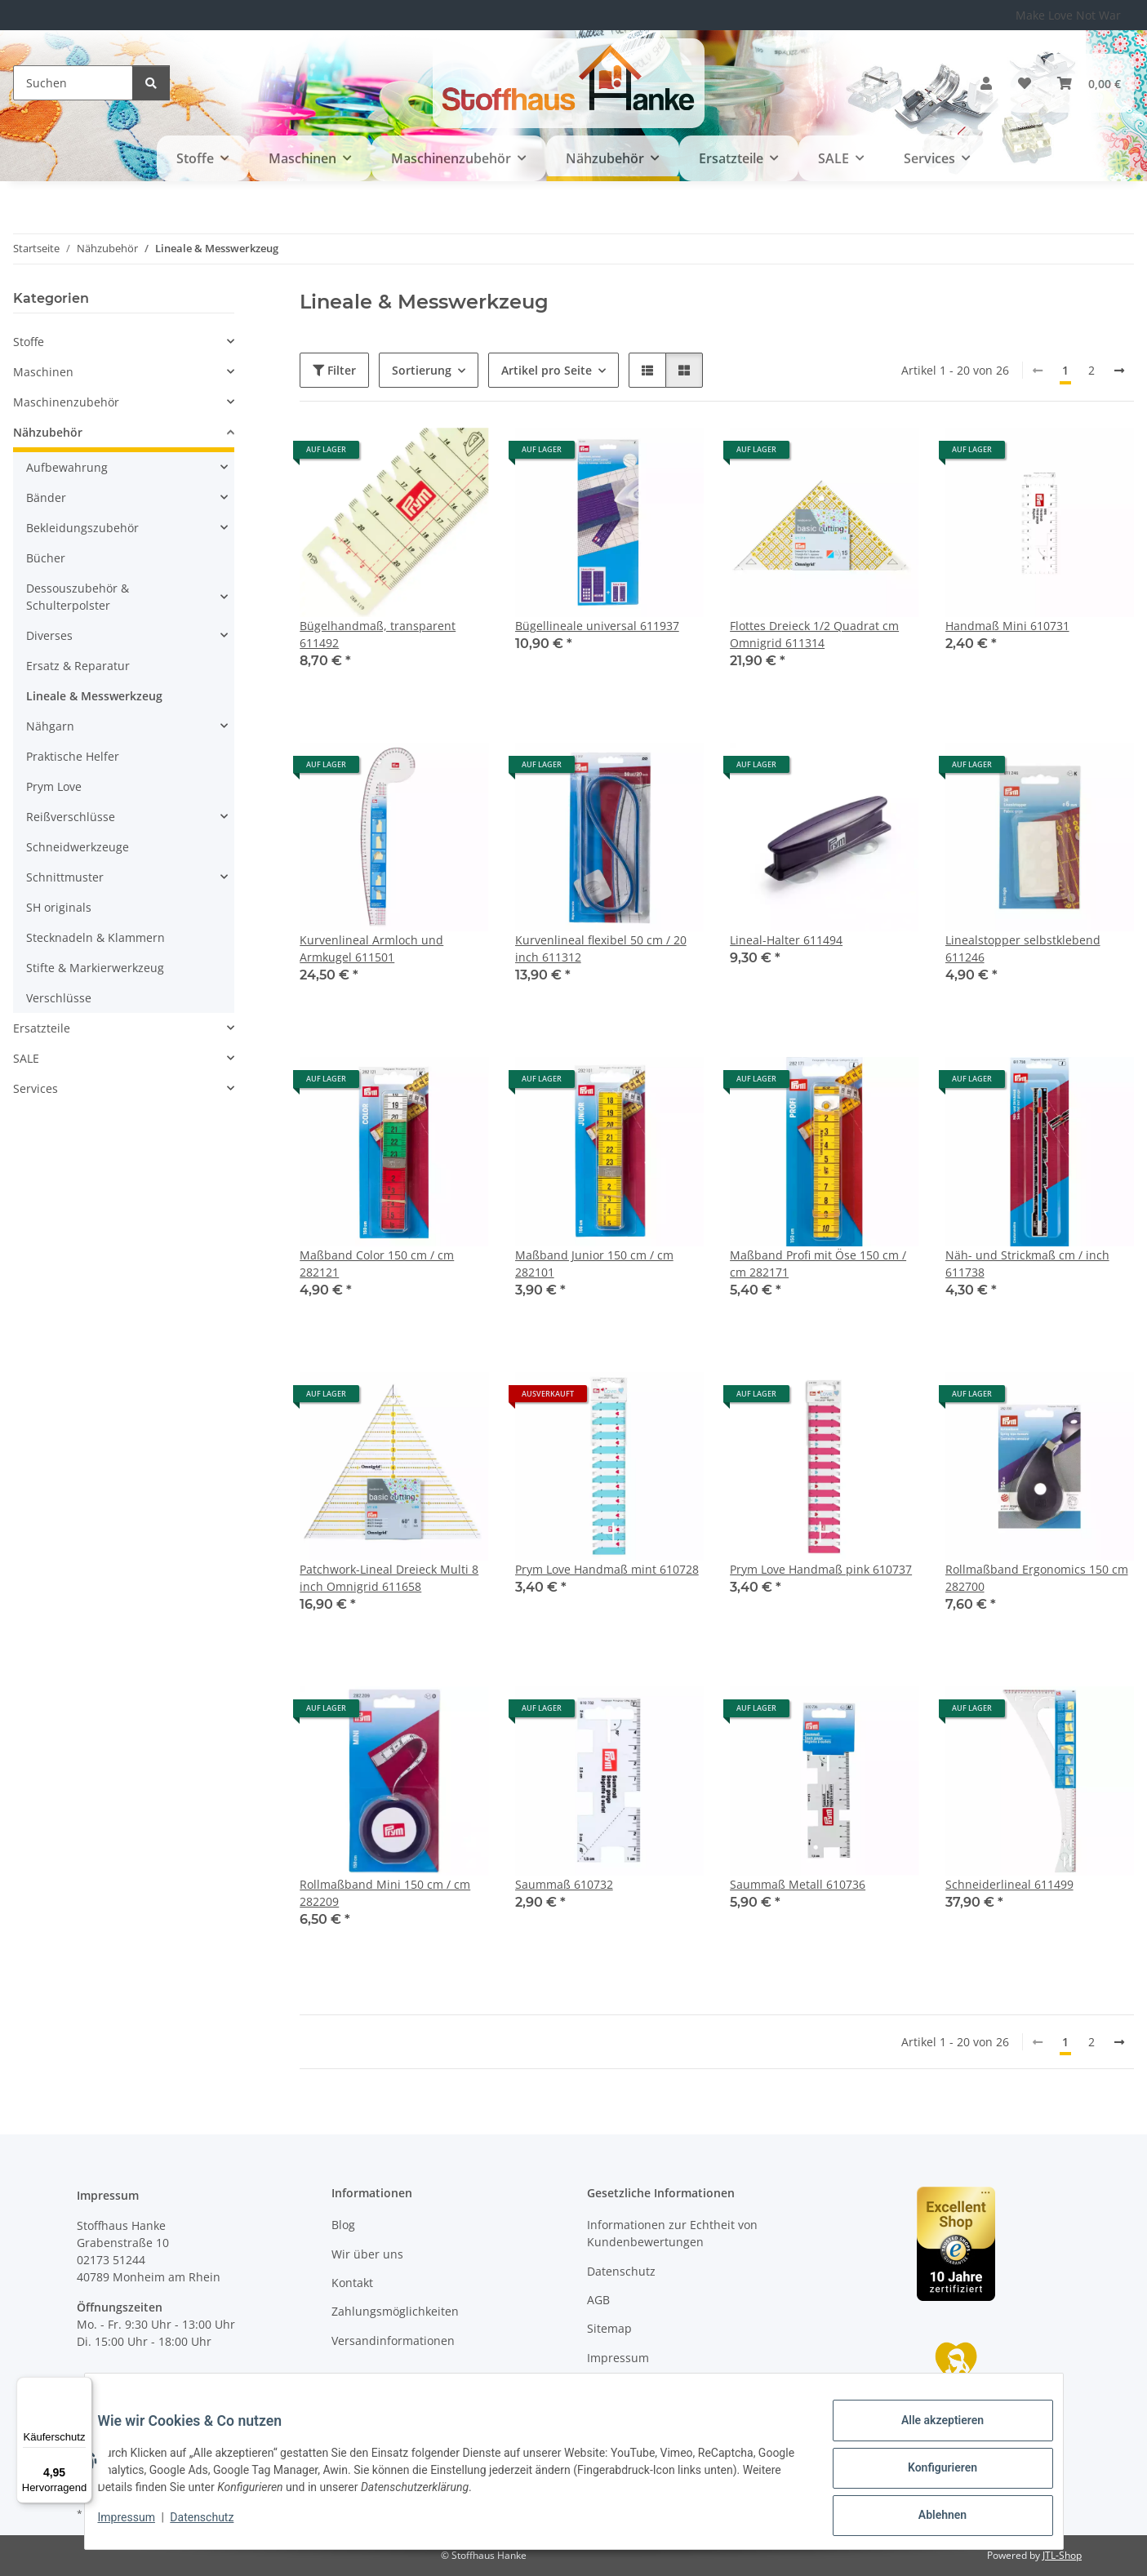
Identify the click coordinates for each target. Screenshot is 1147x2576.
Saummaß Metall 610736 (797, 1884)
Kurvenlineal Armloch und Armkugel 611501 (371, 948)
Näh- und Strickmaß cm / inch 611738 (1027, 1263)
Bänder (46, 497)
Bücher (45, 558)
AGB (598, 2299)
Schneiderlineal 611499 (1009, 1884)
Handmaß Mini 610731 (1007, 625)
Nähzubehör (47, 432)
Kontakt (352, 2282)
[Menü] (82, 2386)
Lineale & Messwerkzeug (94, 696)
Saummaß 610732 (564, 1884)
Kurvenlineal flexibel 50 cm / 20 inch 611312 (601, 948)
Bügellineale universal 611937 (597, 625)
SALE (26, 1058)
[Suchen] (73, 82)
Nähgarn (50, 726)
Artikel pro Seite (546, 370)
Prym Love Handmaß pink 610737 (821, 1569)
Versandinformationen (393, 2340)
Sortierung (421, 370)
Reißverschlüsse (70, 816)
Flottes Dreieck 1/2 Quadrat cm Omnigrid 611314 (814, 634)
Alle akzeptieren (929, 2433)
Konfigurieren (929, 2475)
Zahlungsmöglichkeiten (395, 2311)
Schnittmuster (65, 877)
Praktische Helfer (72, 756)
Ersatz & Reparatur (78, 665)
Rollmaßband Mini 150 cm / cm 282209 (385, 1892)
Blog (343, 2224)
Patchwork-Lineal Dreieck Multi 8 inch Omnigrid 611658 (389, 1577)
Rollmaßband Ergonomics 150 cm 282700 (1036, 1577)
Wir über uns (367, 2254)
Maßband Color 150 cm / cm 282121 (377, 1263)
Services (35, 1088)
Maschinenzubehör (66, 402)
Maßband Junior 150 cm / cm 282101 (594, 1263)
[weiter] (1119, 370)
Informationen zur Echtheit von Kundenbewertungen (672, 2233)
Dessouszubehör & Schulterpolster (77, 596)
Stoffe (28, 341)
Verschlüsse (58, 998)
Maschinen (43, 372)
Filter (334, 370)
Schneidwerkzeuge (77, 847)
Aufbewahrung (67, 467)
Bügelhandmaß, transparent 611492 (378, 634)
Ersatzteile (41, 1028)
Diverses (49, 635)
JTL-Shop (1062, 2555)
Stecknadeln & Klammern (95, 937)
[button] (986, 83)
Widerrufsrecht (628, 2386)
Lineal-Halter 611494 (786, 940)
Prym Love (54, 786)
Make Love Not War (1068, 15)
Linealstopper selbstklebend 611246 (1022, 948)
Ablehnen (929, 2518)
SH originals (58, 907)
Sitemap (609, 2328)
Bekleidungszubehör (82, 527)
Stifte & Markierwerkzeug (95, 967)
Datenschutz (215, 2525)
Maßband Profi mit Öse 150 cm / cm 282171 (818, 1263)
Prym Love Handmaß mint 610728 (607, 1569)
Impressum (139, 2525)
